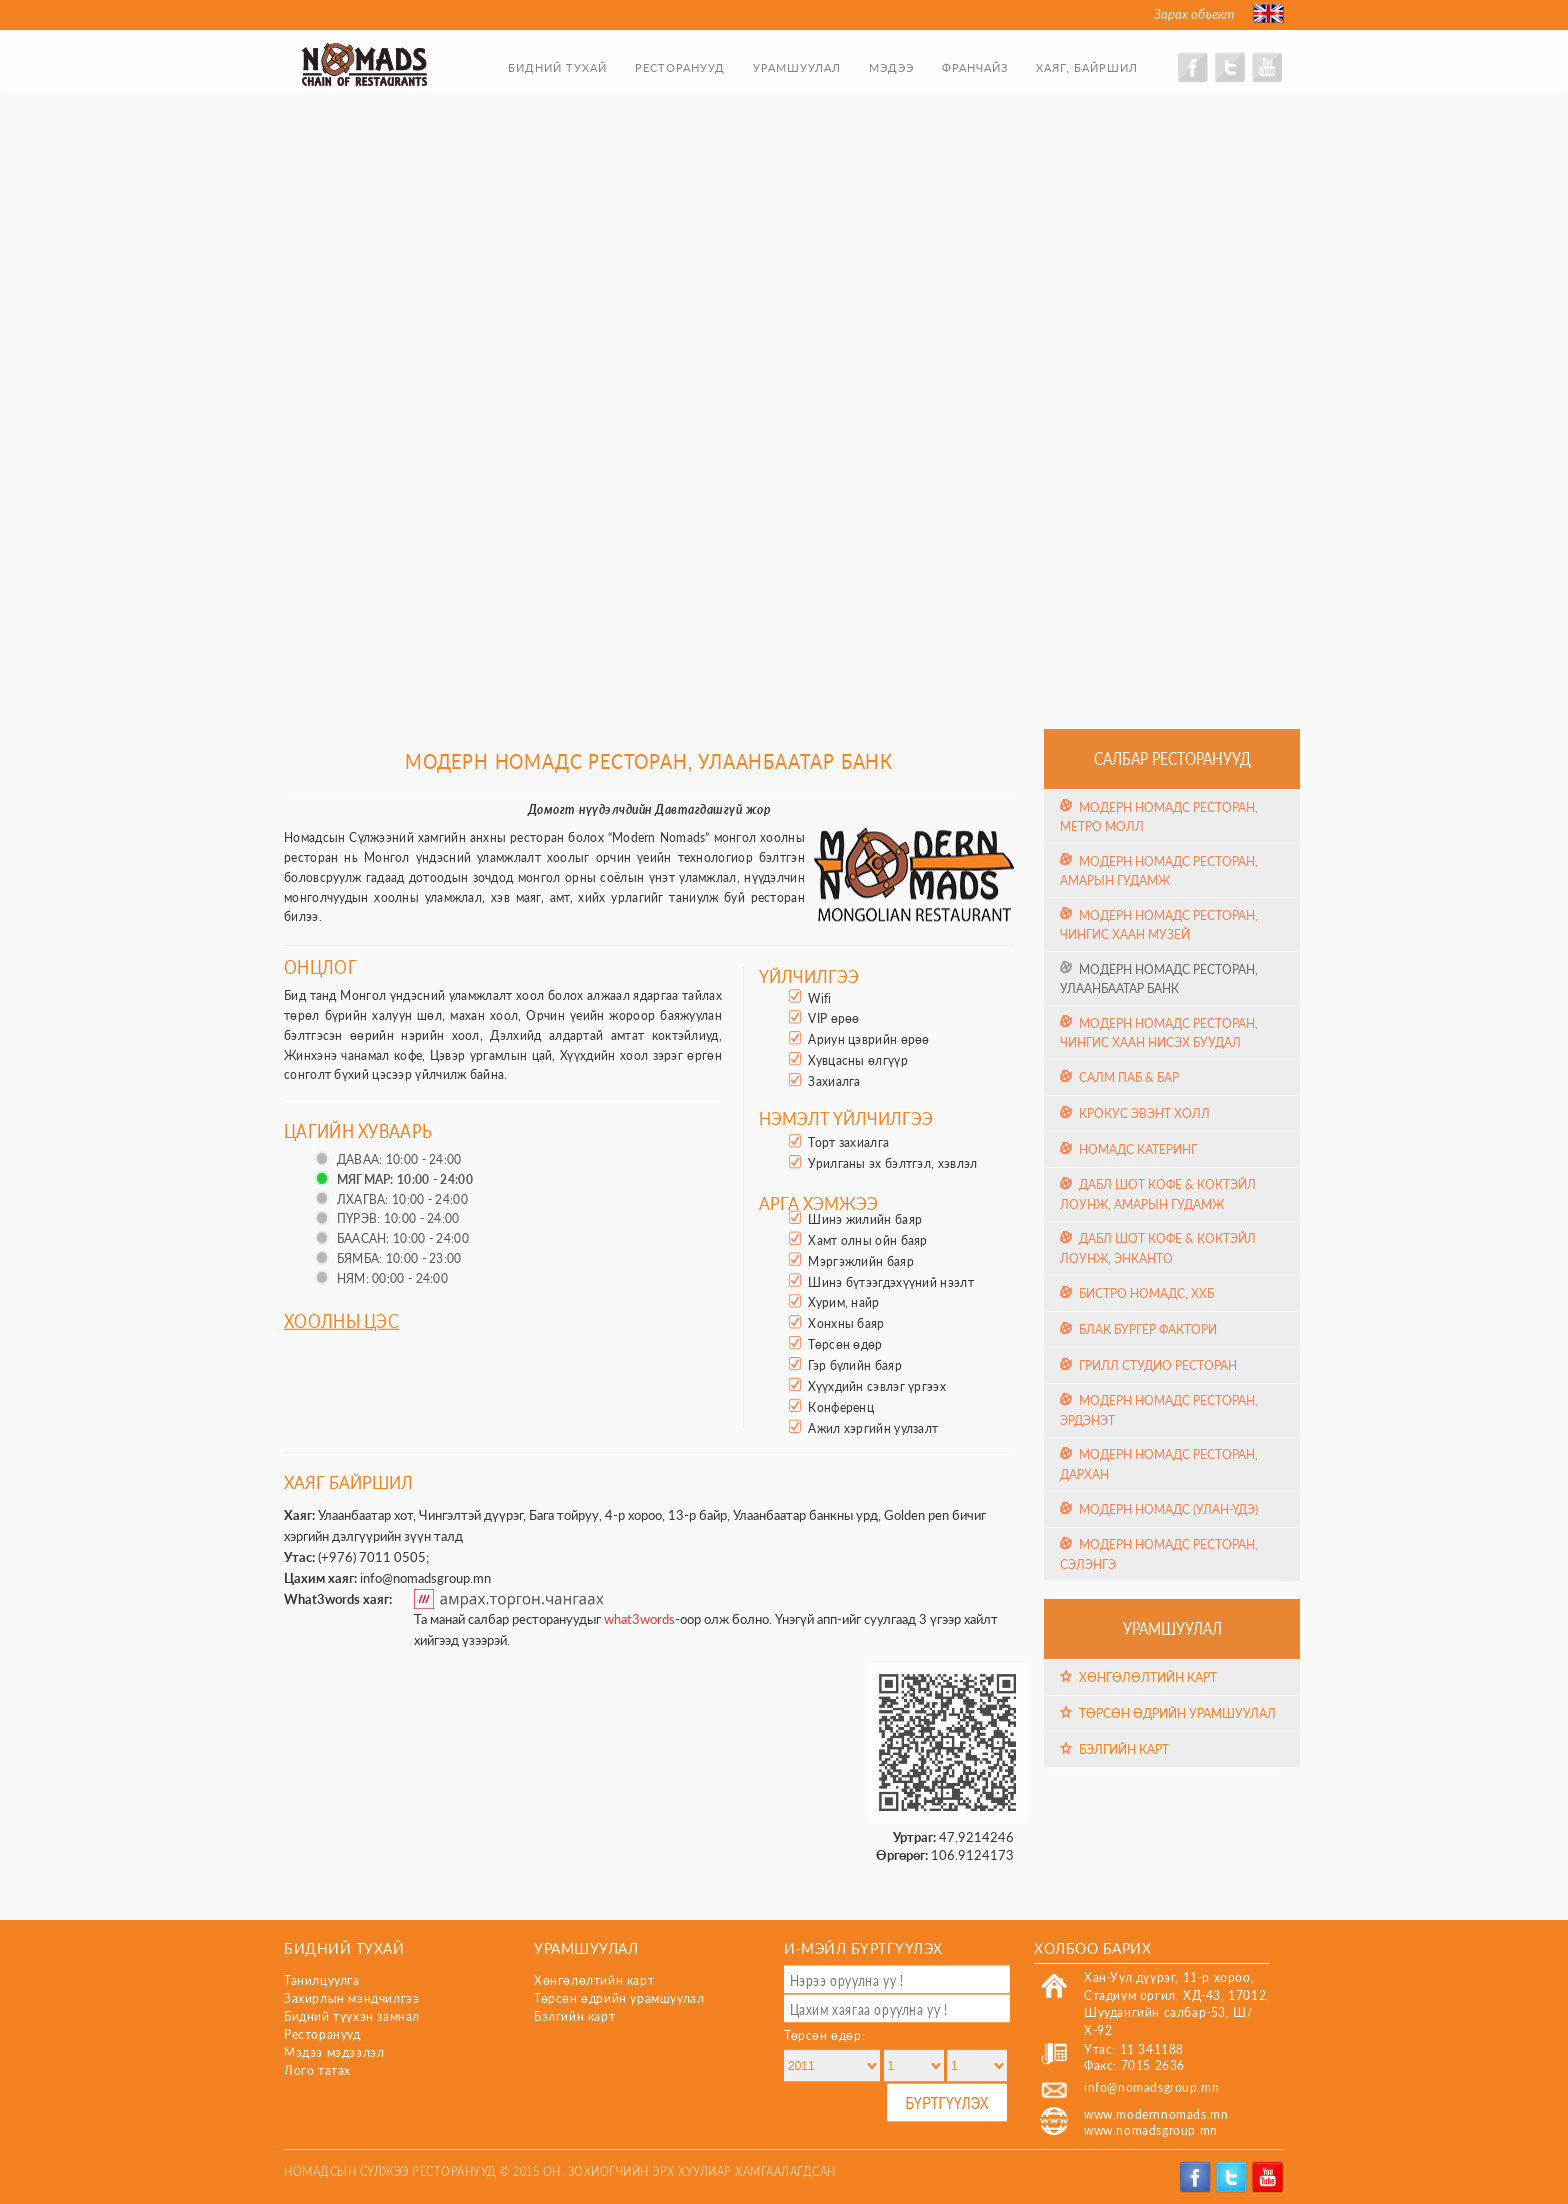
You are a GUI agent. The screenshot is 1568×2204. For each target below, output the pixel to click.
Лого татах (317, 2070)
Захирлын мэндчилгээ (351, 1998)
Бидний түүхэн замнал (352, 2016)
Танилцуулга (322, 1980)
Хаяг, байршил (1087, 67)
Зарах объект (1194, 14)
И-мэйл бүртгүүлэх (863, 1947)
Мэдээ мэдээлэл (334, 2052)
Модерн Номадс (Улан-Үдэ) (1168, 1509)
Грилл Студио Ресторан (1158, 1365)
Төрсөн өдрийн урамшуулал (1177, 1713)
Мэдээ (891, 67)
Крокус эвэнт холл (1144, 1113)
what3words (639, 1619)
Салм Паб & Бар (1129, 1077)
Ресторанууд (680, 67)
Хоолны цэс (341, 1319)
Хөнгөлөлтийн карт (1148, 1677)
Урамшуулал (797, 67)
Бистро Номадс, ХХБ (1146, 1293)
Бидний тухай (557, 67)
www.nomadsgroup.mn (1151, 2130)
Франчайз (975, 67)
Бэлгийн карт (1124, 1749)
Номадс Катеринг (1138, 1149)
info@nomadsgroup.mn (425, 1578)
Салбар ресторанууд (1172, 758)
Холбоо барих (1092, 1947)
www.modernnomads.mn (1156, 2114)
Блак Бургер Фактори (1148, 1329)
